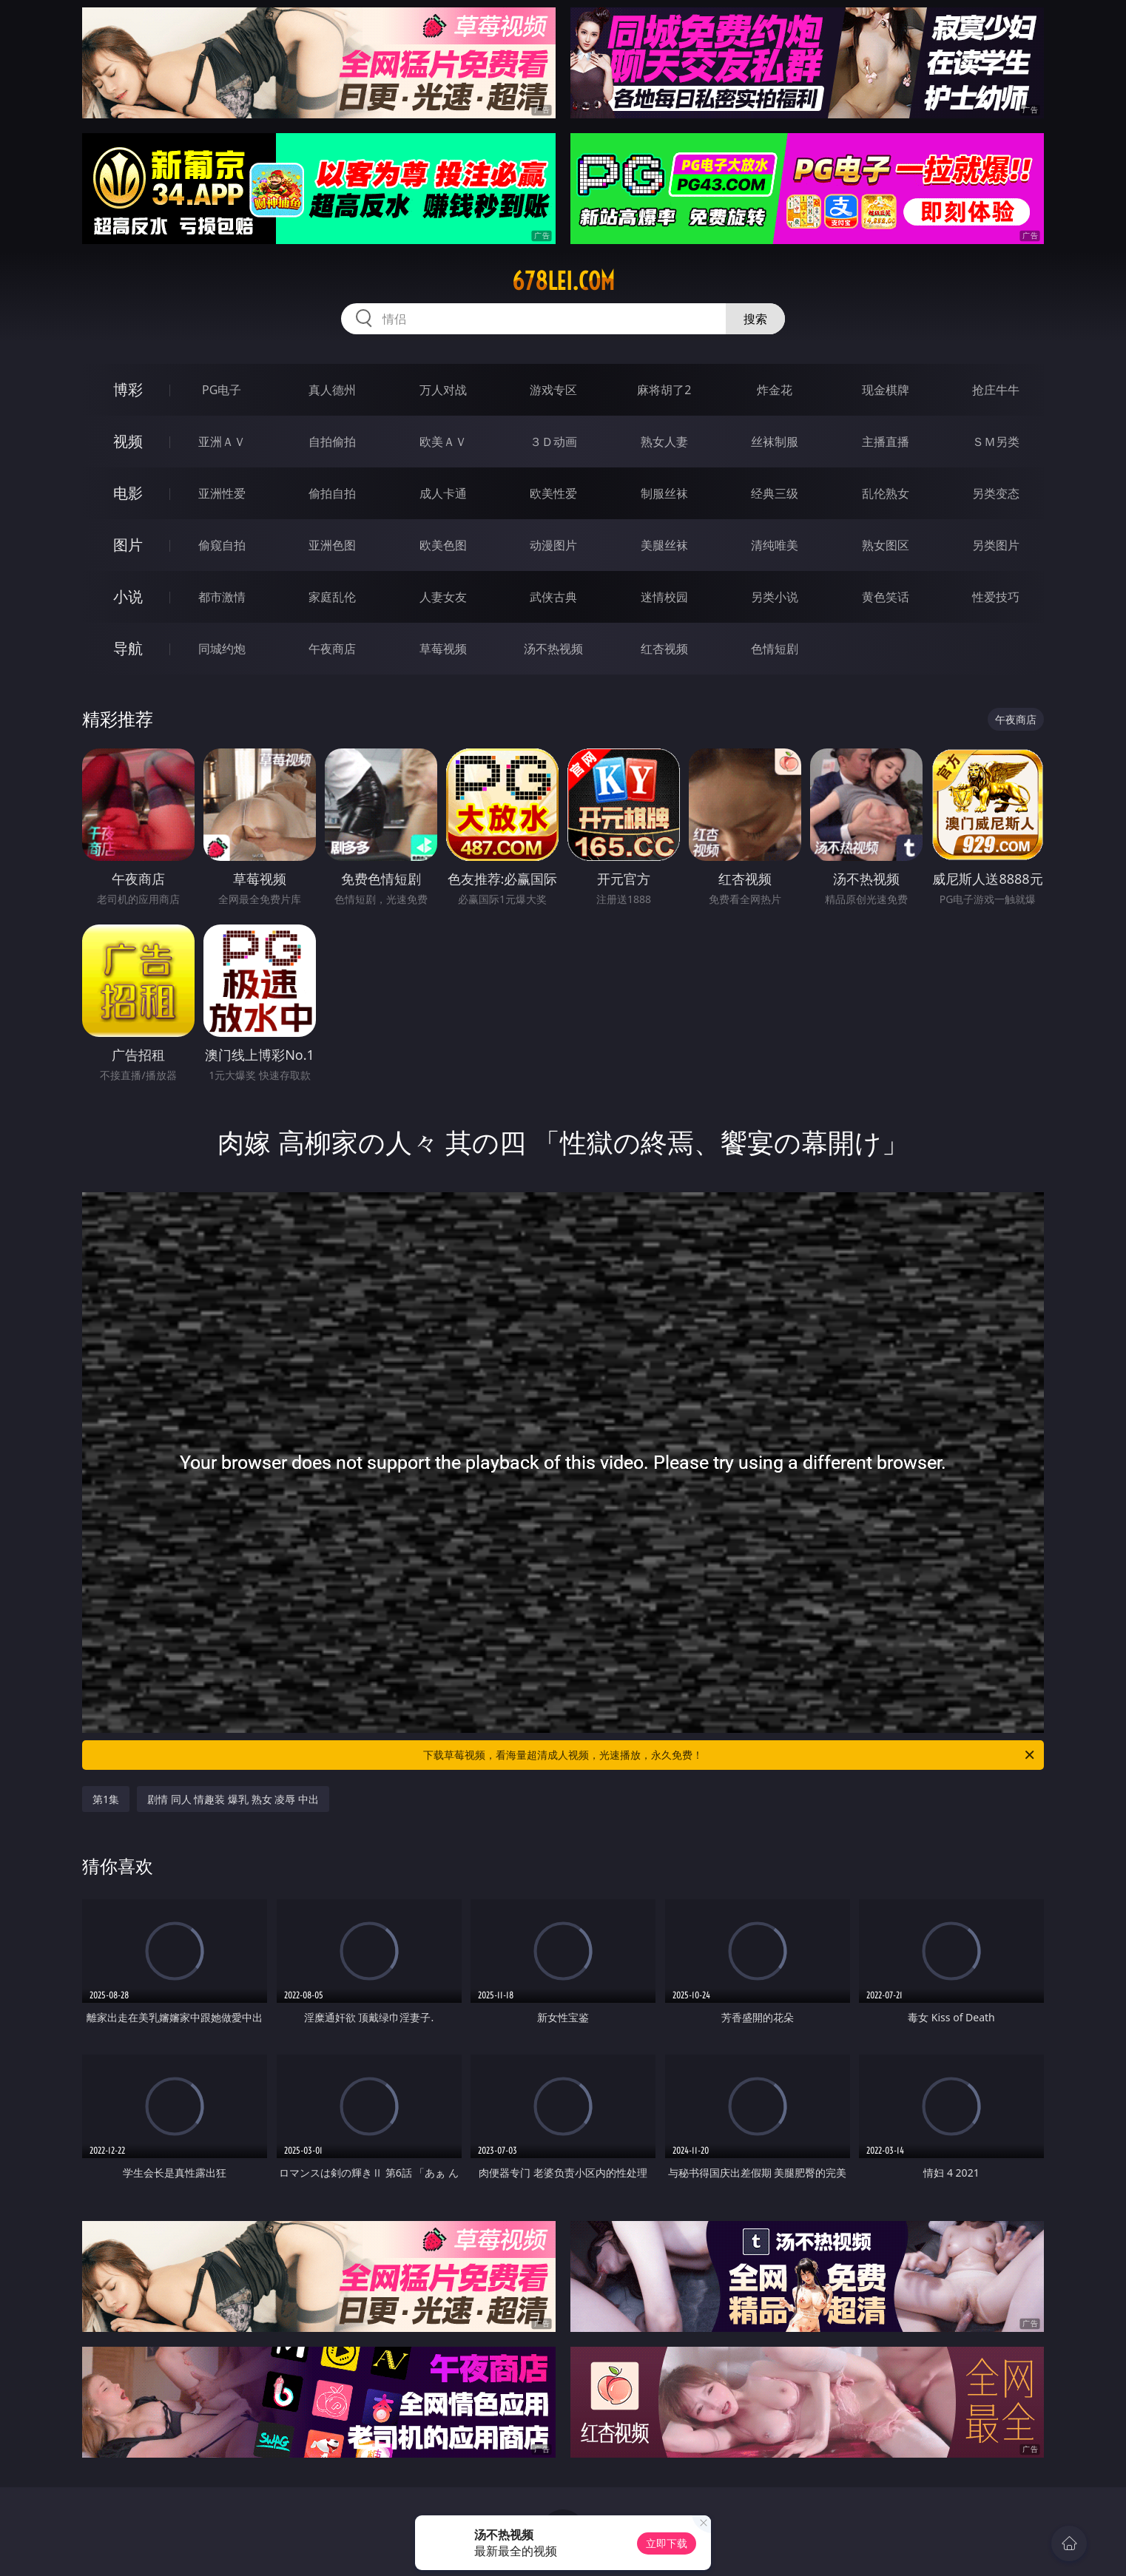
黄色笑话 (885, 597)
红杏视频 (664, 648)
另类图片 (995, 545)
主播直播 (885, 441)
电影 (128, 493)
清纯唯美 (774, 545)
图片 (128, 545)
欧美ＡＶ (443, 441)
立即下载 (666, 2543)
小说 (128, 596)
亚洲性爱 (222, 493)
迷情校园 (664, 597)
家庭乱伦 (332, 597)
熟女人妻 (664, 441)
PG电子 (221, 390)
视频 (128, 441)
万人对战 (443, 390)
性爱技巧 (995, 597)
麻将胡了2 (664, 390)
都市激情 (222, 597)
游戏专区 (553, 390)
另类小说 (774, 597)
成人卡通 (443, 493)
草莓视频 (443, 648)
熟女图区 (885, 545)
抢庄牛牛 (995, 390)
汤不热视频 (553, 648)
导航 (128, 648)
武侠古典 (553, 597)
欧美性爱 (553, 493)
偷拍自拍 (332, 493)
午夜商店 (332, 648)
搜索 (755, 319)
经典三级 (774, 493)
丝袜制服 (774, 441)
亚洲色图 (332, 545)
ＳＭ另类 (995, 441)
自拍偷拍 (332, 441)
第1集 (105, 1799)
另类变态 (995, 493)
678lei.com (563, 281)
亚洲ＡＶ (222, 441)
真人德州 (332, 390)
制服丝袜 (664, 493)
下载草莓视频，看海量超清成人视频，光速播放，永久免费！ (729, 1755)
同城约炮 (222, 648)
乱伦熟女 (885, 493)
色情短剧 (774, 648)
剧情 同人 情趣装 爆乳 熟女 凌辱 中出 (233, 1799)
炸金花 (774, 390)
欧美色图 (443, 545)
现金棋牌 (885, 390)
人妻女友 (443, 597)
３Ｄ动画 (553, 441)
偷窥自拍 (222, 545)
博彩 (128, 389)
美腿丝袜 (664, 545)
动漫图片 (553, 545)
